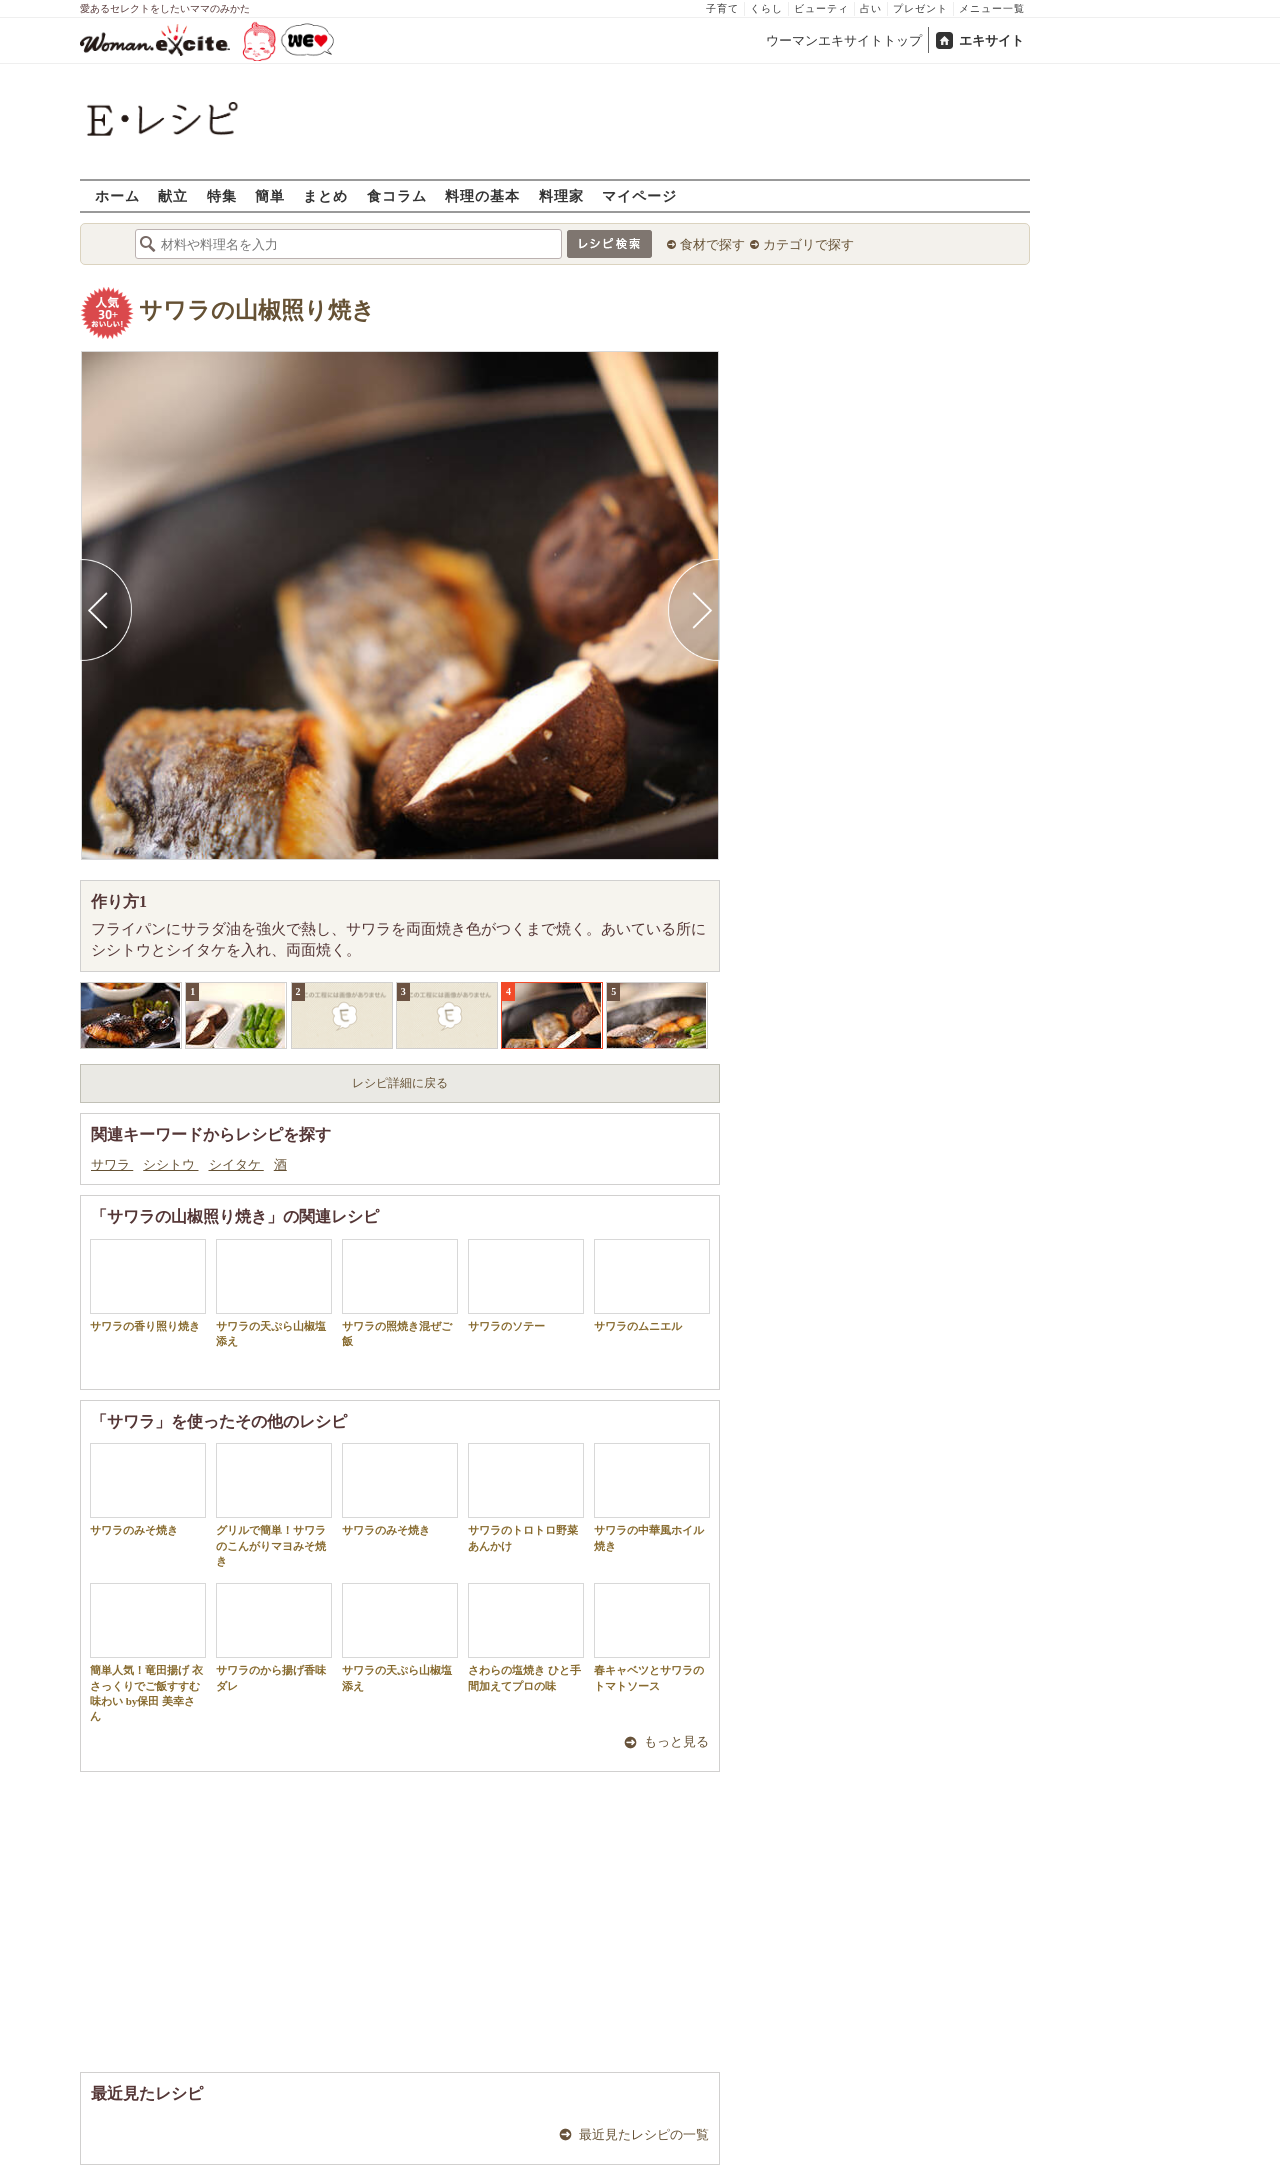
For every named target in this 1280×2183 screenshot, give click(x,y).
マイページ (639, 195)
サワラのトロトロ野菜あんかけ (526, 1497)
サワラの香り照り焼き (148, 1285)
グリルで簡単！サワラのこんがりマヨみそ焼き (274, 1505)
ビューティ (821, 8)
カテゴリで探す (808, 244)
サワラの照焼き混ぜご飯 (400, 1293)
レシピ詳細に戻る (400, 1083)
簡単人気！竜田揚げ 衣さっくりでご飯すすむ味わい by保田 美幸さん (148, 1652)
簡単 (270, 195)
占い (871, 8)
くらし (766, 8)
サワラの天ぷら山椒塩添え (274, 1293)
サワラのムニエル (652, 1285)
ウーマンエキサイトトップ (844, 40)
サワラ (112, 1164)
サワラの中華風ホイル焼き (652, 1497)
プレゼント (920, 8)
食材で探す (712, 244)
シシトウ (170, 1164)
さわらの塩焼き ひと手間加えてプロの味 (526, 1637)
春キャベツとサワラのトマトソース (652, 1637)
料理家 (561, 195)
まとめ (325, 195)
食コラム (397, 195)
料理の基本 (482, 195)
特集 (222, 195)
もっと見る (676, 1741)
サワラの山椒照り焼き (257, 310)
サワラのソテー (526, 1285)
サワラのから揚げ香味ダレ (274, 1637)
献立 (173, 195)
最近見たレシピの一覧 (644, 2134)
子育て (722, 8)
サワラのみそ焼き (148, 1489)
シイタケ (236, 1164)
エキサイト (991, 40)
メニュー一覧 (992, 8)
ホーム (117, 195)
